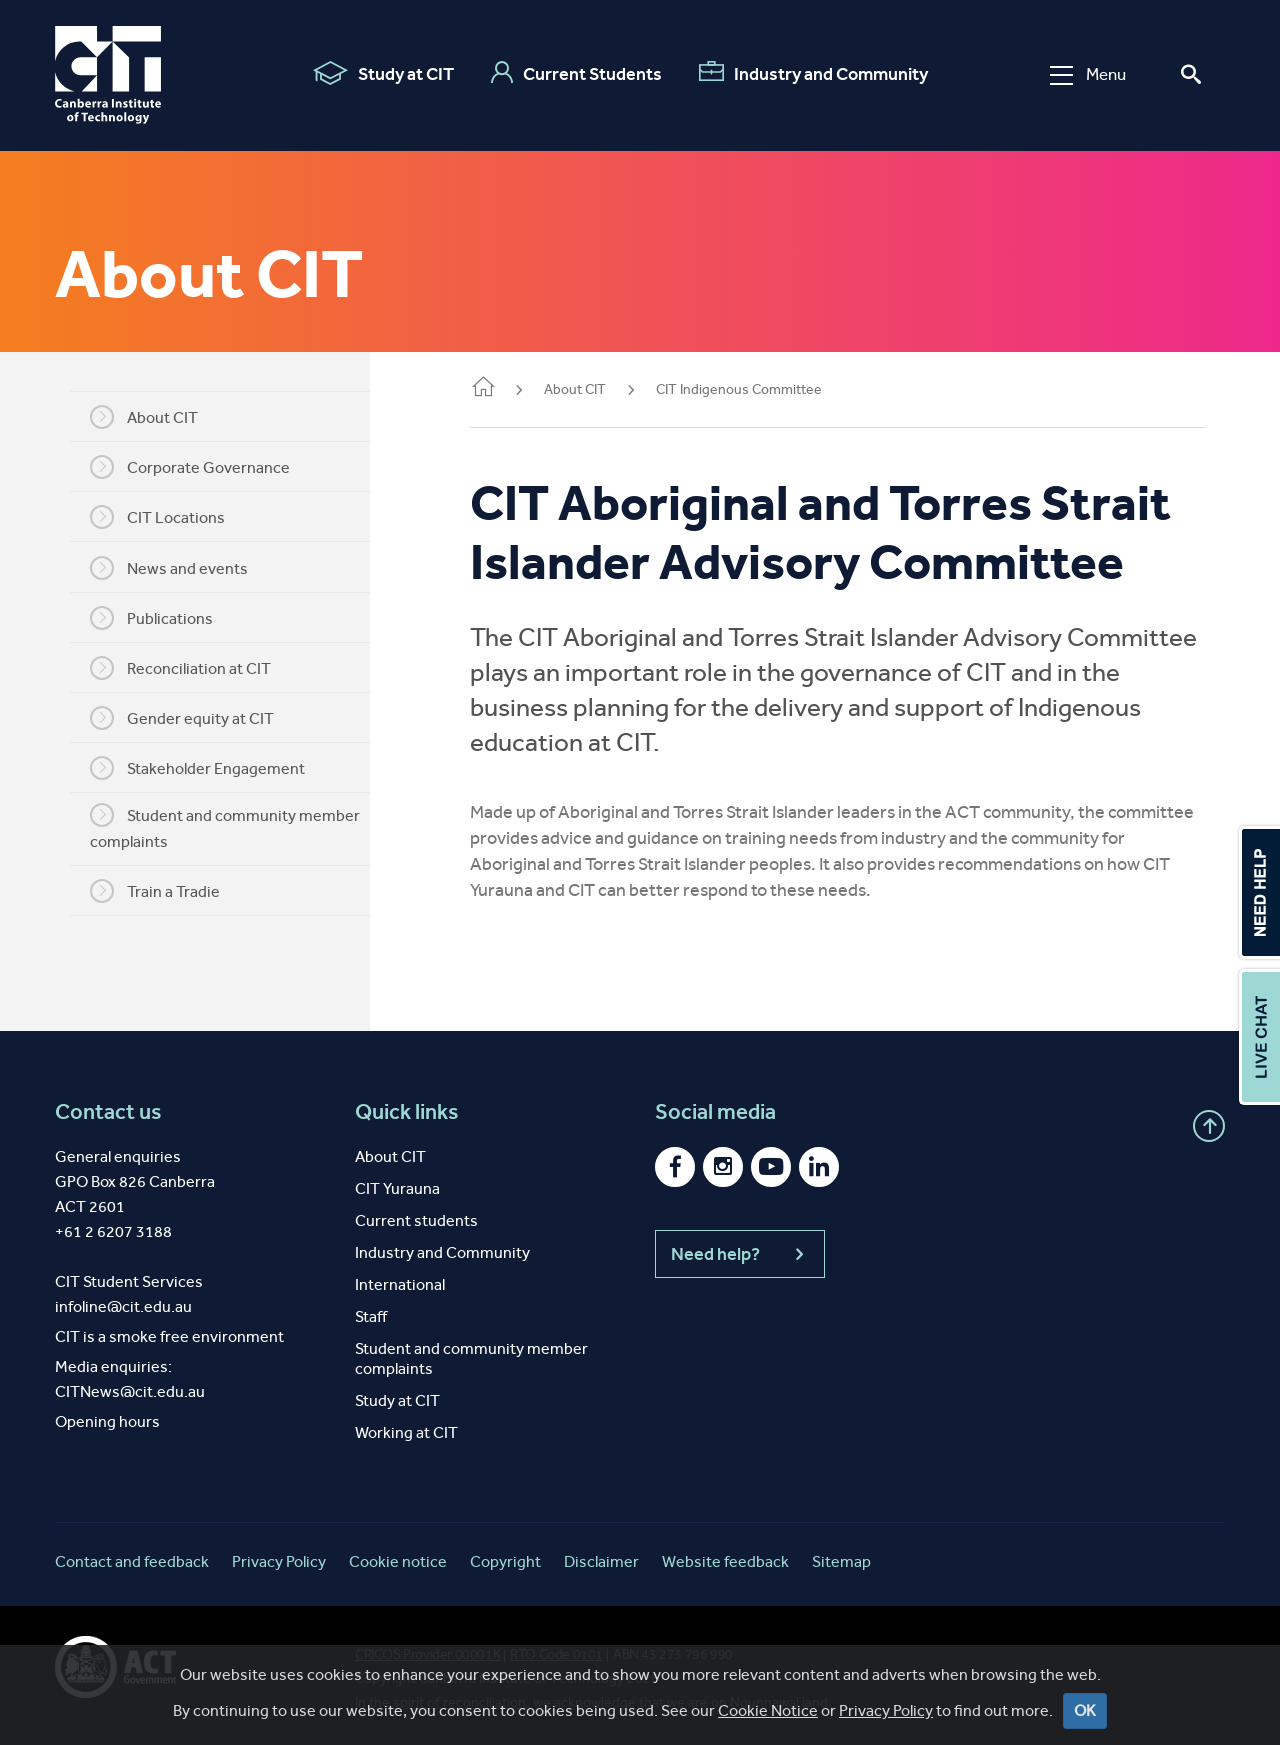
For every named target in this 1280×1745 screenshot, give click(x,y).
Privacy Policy (279, 1561)
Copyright (505, 1561)
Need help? (740, 1254)
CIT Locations (157, 517)
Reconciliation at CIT (180, 668)
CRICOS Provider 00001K (427, 1654)
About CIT (144, 417)
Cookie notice (398, 1561)
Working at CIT (406, 1432)
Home (483, 388)
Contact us (108, 1112)
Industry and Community (813, 73)
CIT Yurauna (397, 1188)
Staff (371, 1316)
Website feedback (725, 1561)
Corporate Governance (190, 467)
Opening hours (107, 1421)
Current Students (576, 73)
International (400, 1284)
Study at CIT (383, 73)
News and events (169, 568)
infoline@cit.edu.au (123, 1306)
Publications (151, 618)
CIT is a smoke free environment (169, 1336)
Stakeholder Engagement (197, 768)
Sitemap (841, 1561)
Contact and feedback (132, 1561)
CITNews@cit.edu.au (130, 1391)
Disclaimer (601, 1561)
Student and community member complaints (225, 827)
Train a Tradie (155, 891)
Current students (416, 1220)
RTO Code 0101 (556, 1654)
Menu (1088, 74)
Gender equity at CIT (182, 718)
